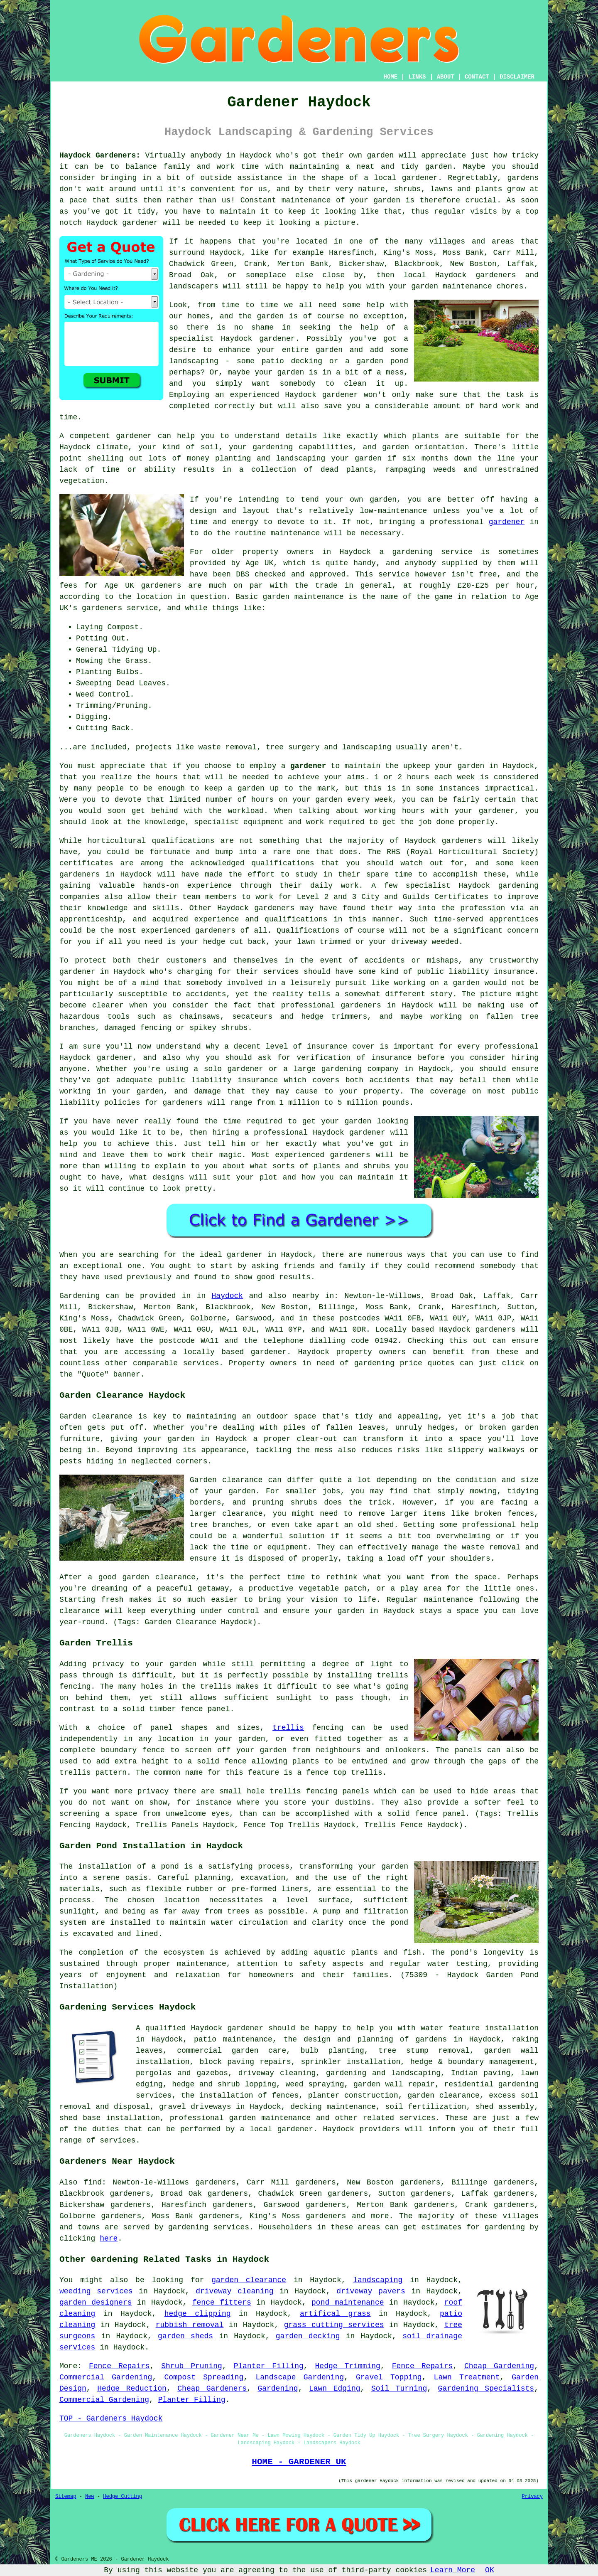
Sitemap (65, 2497)
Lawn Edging (334, 2388)
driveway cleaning (234, 2291)
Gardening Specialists (486, 2388)
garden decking (308, 2336)
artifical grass (335, 2314)
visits (483, 211)
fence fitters (221, 2302)
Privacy (532, 2497)
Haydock (227, 1296)
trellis (288, 1728)
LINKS (417, 77)
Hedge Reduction (132, 2388)
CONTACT (477, 77)
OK (489, 2570)
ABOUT (445, 77)
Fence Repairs (119, 2366)
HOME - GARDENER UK (299, 2462)
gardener (140, 223)
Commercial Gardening (105, 2377)
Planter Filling (269, 2366)
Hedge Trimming (347, 2366)
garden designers (95, 2302)
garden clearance (248, 2280)
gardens (523, 178)
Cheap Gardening (499, 2366)
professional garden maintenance (240, 2118)
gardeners (462, 841)
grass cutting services (334, 2325)
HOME (391, 77)
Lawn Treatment (467, 2377)
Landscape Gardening (299, 2377)
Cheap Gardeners (212, 2388)
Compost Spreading (203, 2377)
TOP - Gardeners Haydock (110, 2418)
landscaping (193, 361)
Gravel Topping (389, 2377)
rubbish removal (190, 2325)
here (109, 2238)
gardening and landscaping (383, 2073)
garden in (478, 766)
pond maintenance (347, 2302)
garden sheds (185, 2336)
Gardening (277, 2388)
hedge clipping (197, 2314)
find (93, 2182)
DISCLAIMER (517, 77)
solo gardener (233, 1069)
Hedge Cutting (122, 2497)
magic (230, 1155)
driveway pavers (370, 2291)
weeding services (96, 2291)
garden (380, 155)
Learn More (452, 2570)
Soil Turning (399, 2388)
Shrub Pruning (191, 2366)
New (89, 2497)
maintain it (383, 1177)
